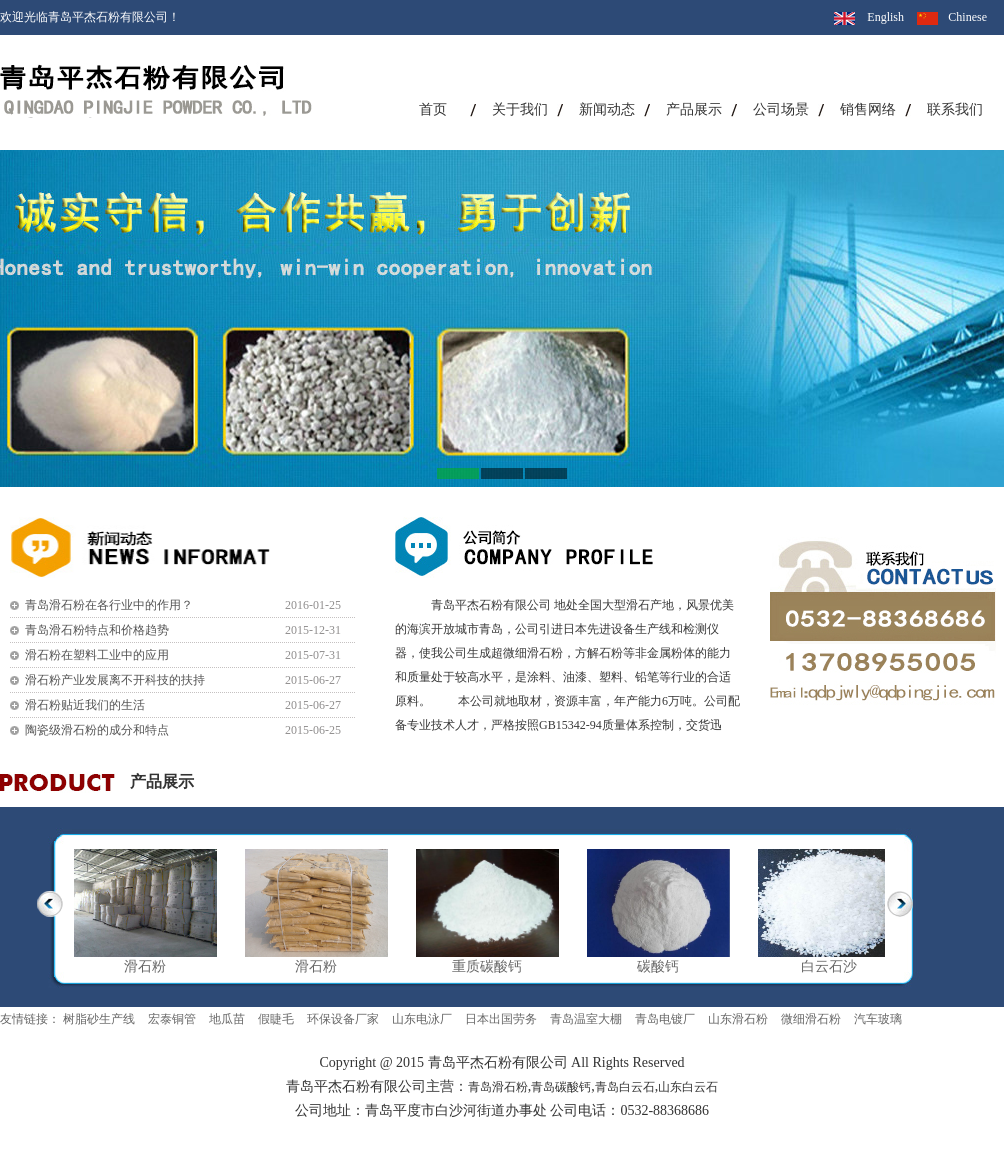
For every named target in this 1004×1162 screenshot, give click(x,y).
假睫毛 (276, 1019)
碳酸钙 (658, 966)
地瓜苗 (227, 1019)
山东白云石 (688, 1087)
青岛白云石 (625, 1087)
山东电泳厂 (422, 1019)
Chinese (967, 17)
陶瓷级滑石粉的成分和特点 (97, 730)
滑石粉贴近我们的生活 (85, 705)
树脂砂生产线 (99, 1019)
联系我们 (955, 109)
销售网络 (868, 109)
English (885, 17)
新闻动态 (607, 109)
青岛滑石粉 (498, 1087)
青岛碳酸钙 (561, 1087)
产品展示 (694, 109)
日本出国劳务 (501, 1019)
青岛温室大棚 (586, 1019)
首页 (433, 109)
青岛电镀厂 (665, 1019)
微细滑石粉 (811, 1019)
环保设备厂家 (343, 1019)
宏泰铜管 (172, 1019)
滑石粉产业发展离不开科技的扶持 (115, 680)
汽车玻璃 (878, 1019)
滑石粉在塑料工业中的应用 (97, 655)
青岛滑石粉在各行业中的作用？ (109, 605)
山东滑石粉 (738, 1019)
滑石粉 (145, 966)
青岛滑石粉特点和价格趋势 (97, 630)
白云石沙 (829, 966)
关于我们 (520, 109)
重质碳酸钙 (487, 966)
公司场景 (781, 109)
